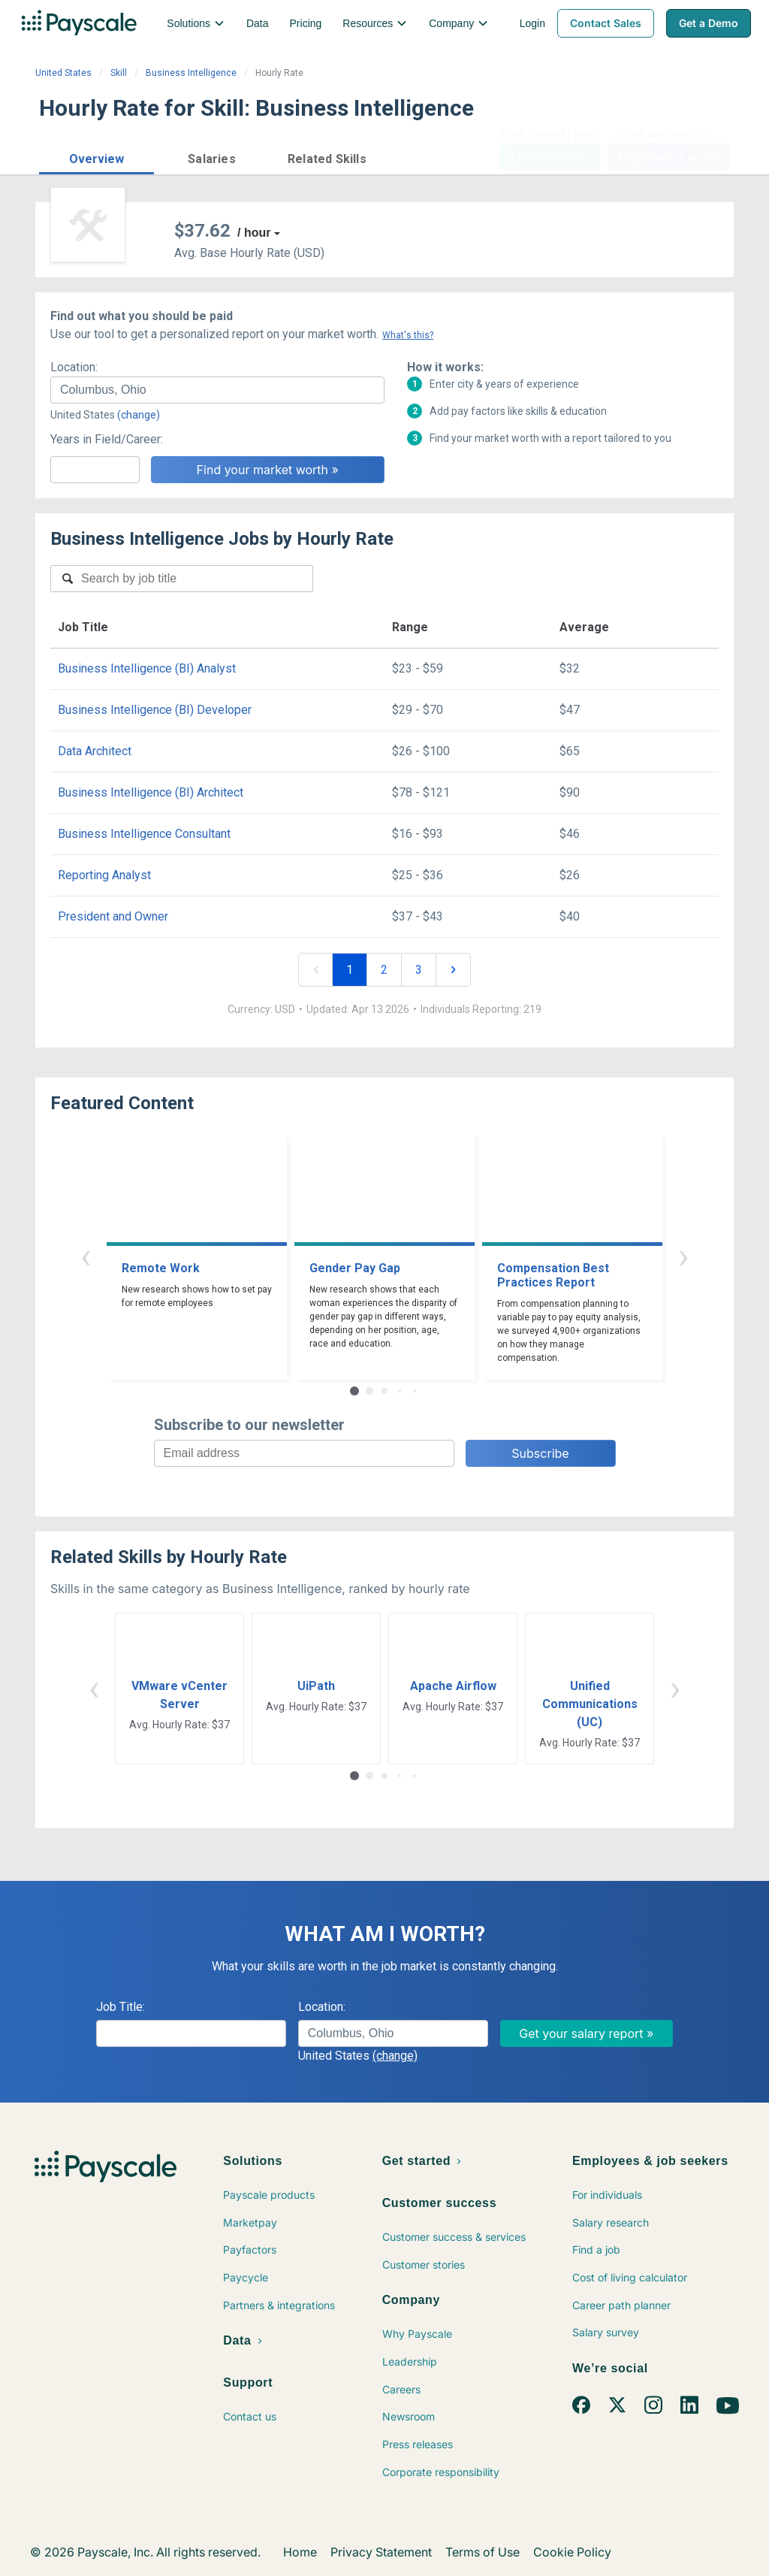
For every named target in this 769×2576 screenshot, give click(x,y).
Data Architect (94, 751)
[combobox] (217, 390)
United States (63, 73)
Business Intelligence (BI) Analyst (147, 668)
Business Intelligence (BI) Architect (150, 792)
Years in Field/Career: (106, 439)
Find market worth (668, 157)
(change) (138, 415)
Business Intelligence (191, 73)
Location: (74, 367)
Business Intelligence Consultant (144, 834)
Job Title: (120, 2007)
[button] (96, 156)
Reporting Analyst (104, 875)
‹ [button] (85, 1256)
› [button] (683, 1256)
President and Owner (113, 916)
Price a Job (549, 157)
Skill (118, 73)
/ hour (253, 232)
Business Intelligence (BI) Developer (155, 710)
